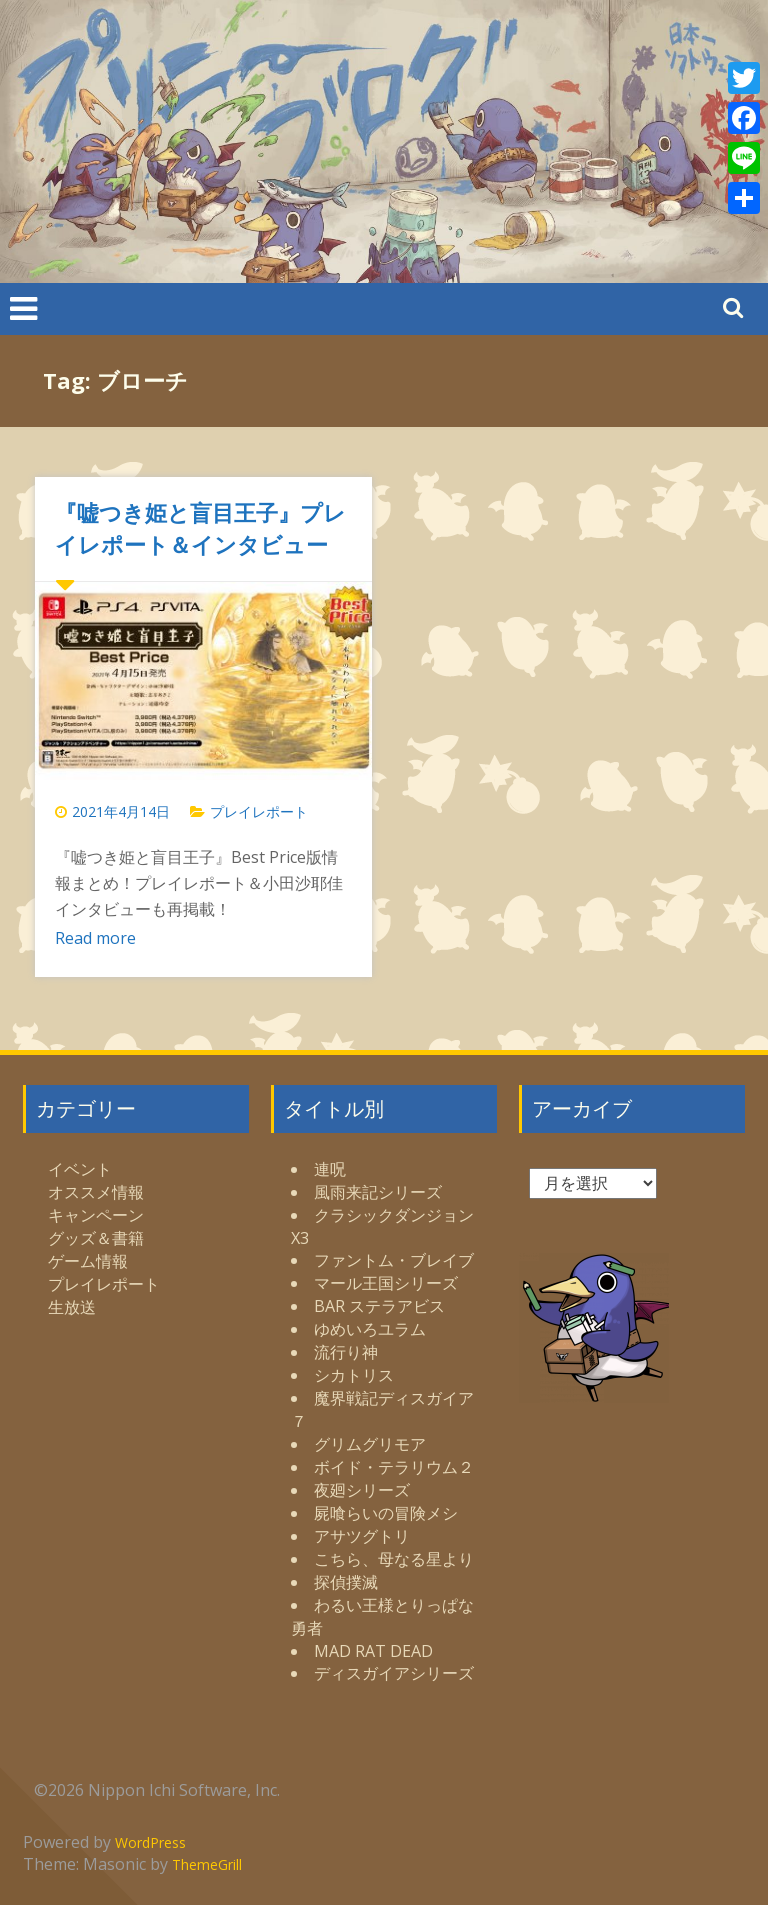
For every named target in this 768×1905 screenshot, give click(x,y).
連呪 (330, 1169)
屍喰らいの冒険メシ (386, 1513)
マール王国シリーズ (386, 1283)
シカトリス (354, 1375)
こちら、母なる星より (394, 1559)
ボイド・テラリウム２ (394, 1467)
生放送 (72, 1307)
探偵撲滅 (346, 1582)
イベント (80, 1169)
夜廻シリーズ (362, 1490)
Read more (95, 938)
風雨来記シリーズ (378, 1192)
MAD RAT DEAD (373, 1651)
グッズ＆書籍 (96, 1238)
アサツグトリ (362, 1536)
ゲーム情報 (88, 1261)
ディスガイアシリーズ (394, 1673)
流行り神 (346, 1352)
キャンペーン (96, 1215)
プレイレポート (259, 811)
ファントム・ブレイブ (394, 1260)
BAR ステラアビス (379, 1306)
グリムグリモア (370, 1444)
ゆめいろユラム (370, 1329)
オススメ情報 (96, 1192)
